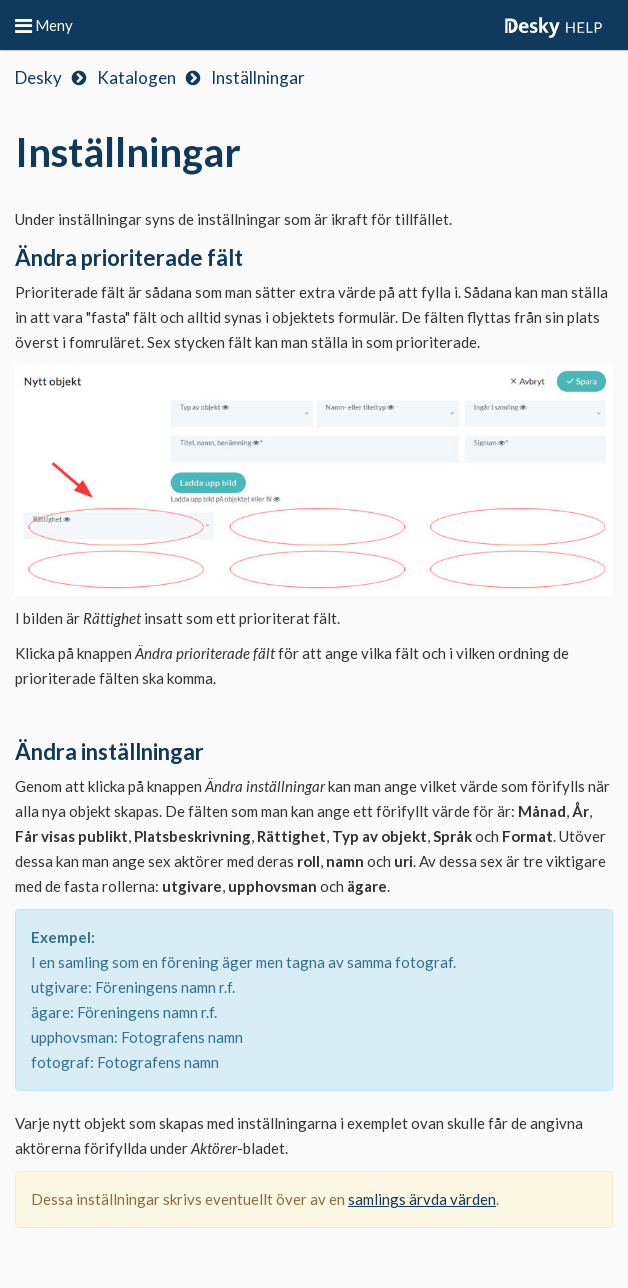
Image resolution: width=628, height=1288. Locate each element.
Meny (44, 25)
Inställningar (258, 77)
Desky (38, 77)
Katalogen (136, 77)
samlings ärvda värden (422, 1199)
